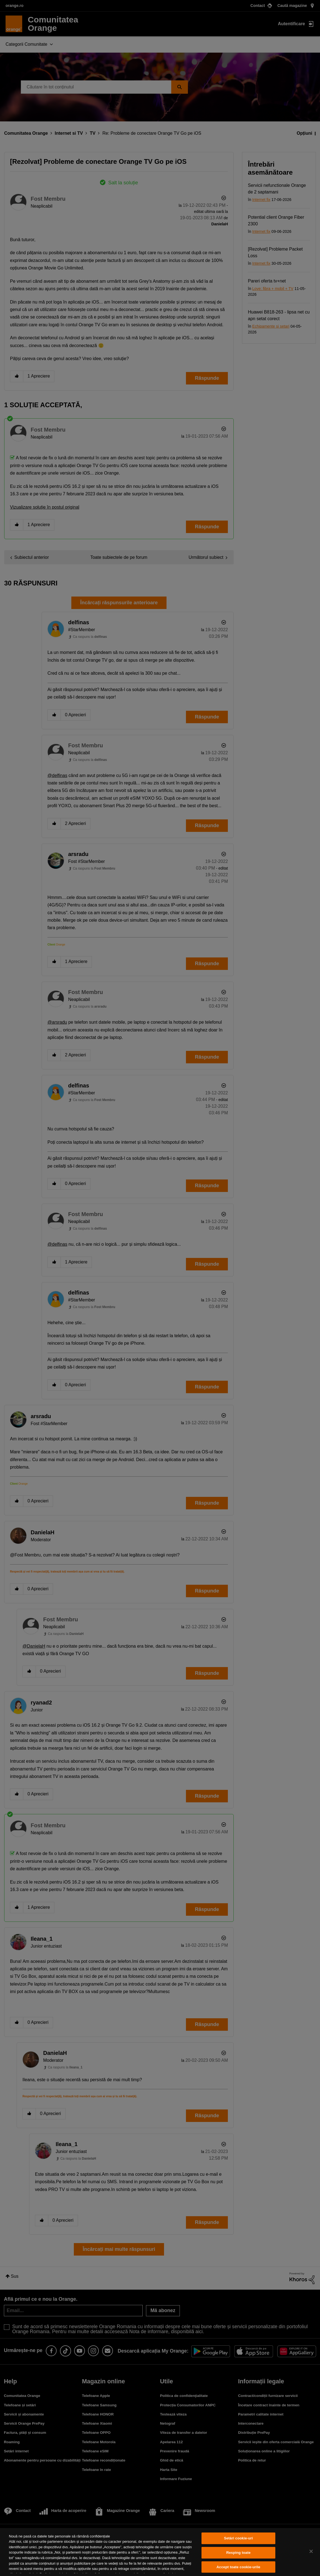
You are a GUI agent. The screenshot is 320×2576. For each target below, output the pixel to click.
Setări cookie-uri (238, 2538)
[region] (160, 2552)
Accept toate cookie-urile (238, 2567)
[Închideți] (311, 2551)
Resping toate (238, 2552)
